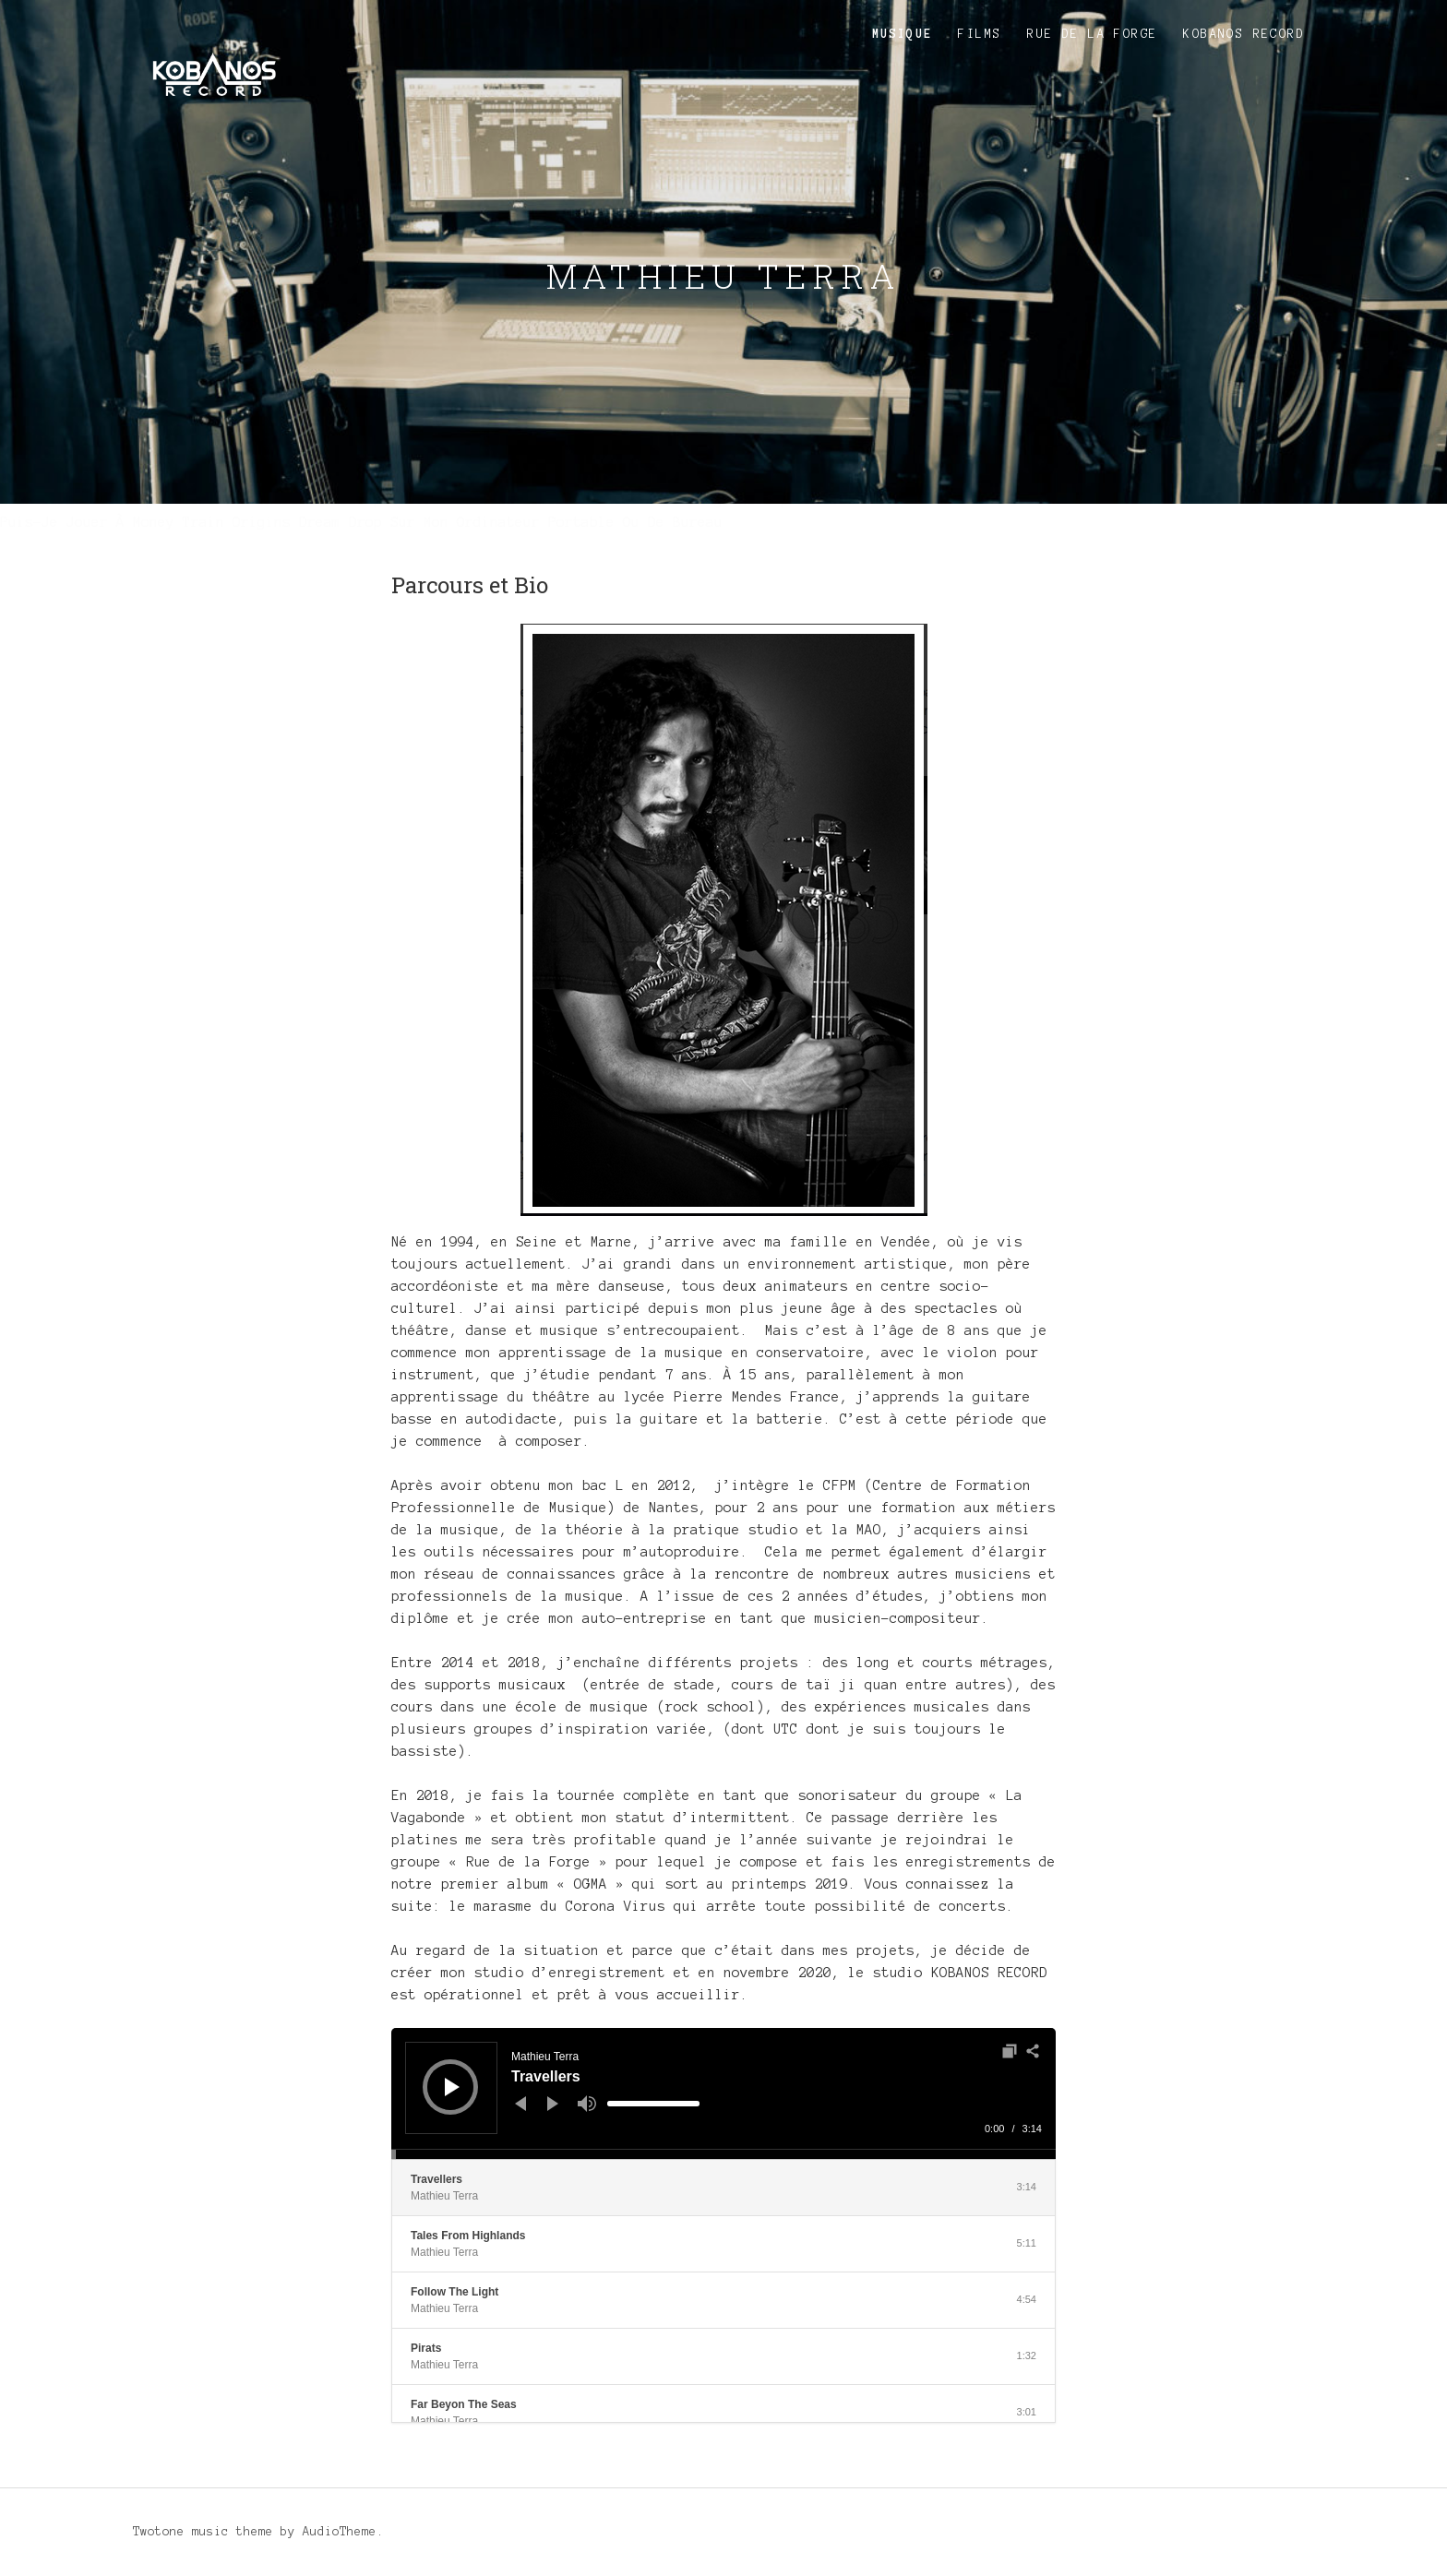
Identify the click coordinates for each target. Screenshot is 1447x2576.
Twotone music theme (203, 2531)
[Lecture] (452, 2087)
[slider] (653, 2103)
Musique (902, 34)
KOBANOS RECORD (1244, 34)
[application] (723, 2093)
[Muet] (587, 2104)
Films (979, 34)
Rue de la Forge (1092, 34)
